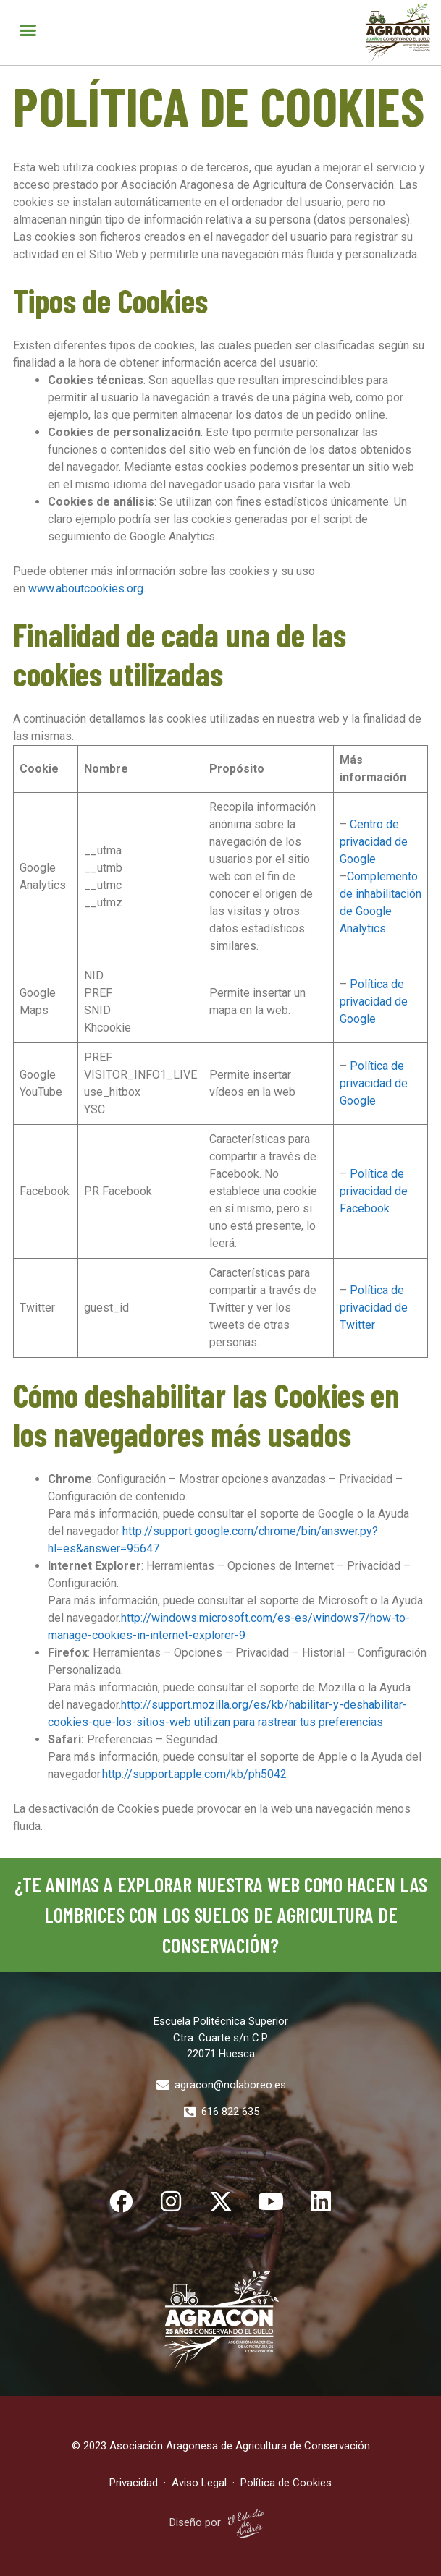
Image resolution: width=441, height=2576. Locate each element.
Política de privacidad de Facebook (374, 1191)
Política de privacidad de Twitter (374, 1307)
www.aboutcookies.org (85, 588)
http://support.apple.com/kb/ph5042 (194, 1774)
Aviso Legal (201, 2482)
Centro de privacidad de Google (374, 841)
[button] (28, 30)
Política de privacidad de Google (374, 1001)
